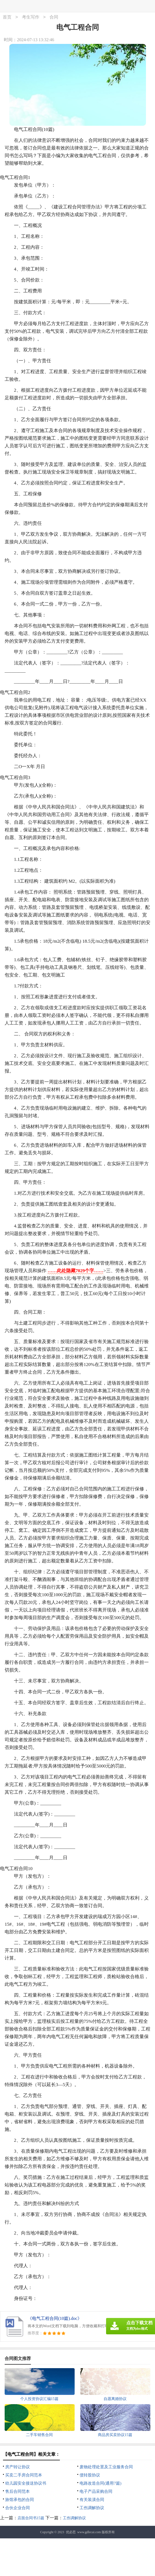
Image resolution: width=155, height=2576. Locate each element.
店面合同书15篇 (30, 2518)
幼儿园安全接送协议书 (25, 2483)
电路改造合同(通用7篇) (100, 2483)
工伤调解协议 (92, 2508)
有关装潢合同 (92, 2499)
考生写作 (30, 17)
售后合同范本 (17, 2491)
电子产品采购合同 (96, 2491)
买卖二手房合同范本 (23, 2475)
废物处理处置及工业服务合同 (106, 2467)
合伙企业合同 (17, 2508)
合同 (53, 17)
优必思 (71, 2532)
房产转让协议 (17, 2467)
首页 (7, 17)
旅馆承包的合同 (19, 2499)
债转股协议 (90, 2475)
